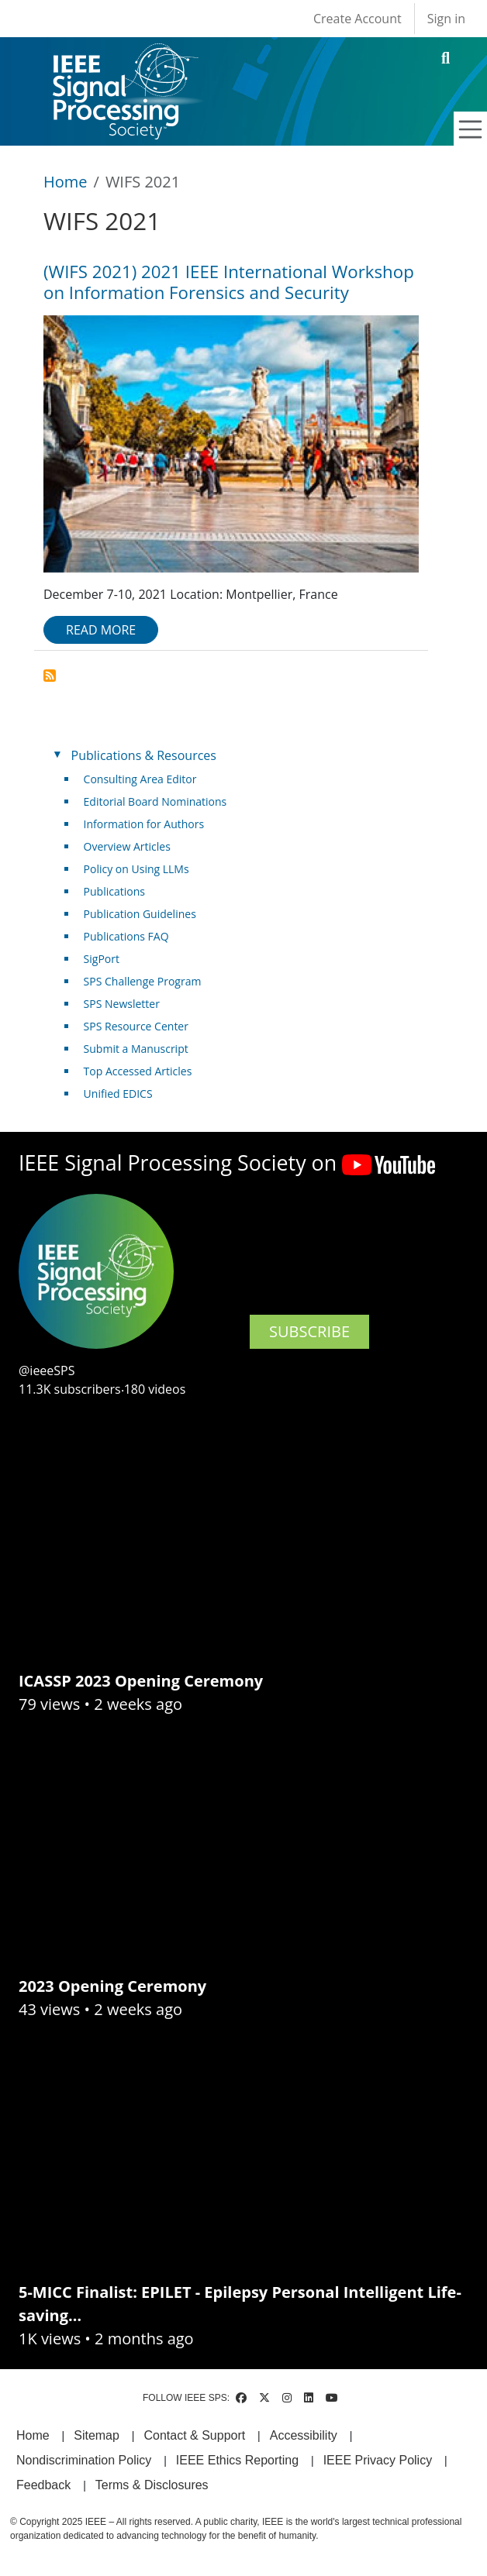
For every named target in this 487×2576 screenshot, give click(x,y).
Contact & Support (194, 2435)
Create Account (357, 18)
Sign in (446, 18)
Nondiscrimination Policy (83, 2460)
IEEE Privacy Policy (377, 2460)
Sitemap (96, 2435)
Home (65, 181)
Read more (101, 629)
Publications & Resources (143, 755)
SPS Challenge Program (143, 981)
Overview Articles (127, 846)
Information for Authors (144, 824)
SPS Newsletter (122, 1003)
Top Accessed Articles (138, 1071)
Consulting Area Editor (140, 779)
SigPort (101, 958)
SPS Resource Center (136, 1026)
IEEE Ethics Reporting (237, 2460)
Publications (114, 891)
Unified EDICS (118, 1093)
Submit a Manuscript (136, 1048)
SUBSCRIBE (309, 1331)
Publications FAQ (126, 936)
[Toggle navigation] (471, 129)
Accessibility (303, 2435)
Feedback (43, 2485)
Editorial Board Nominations (155, 801)
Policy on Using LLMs (136, 869)
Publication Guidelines (140, 913)
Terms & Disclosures (152, 2485)
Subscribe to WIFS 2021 (49, 675)
